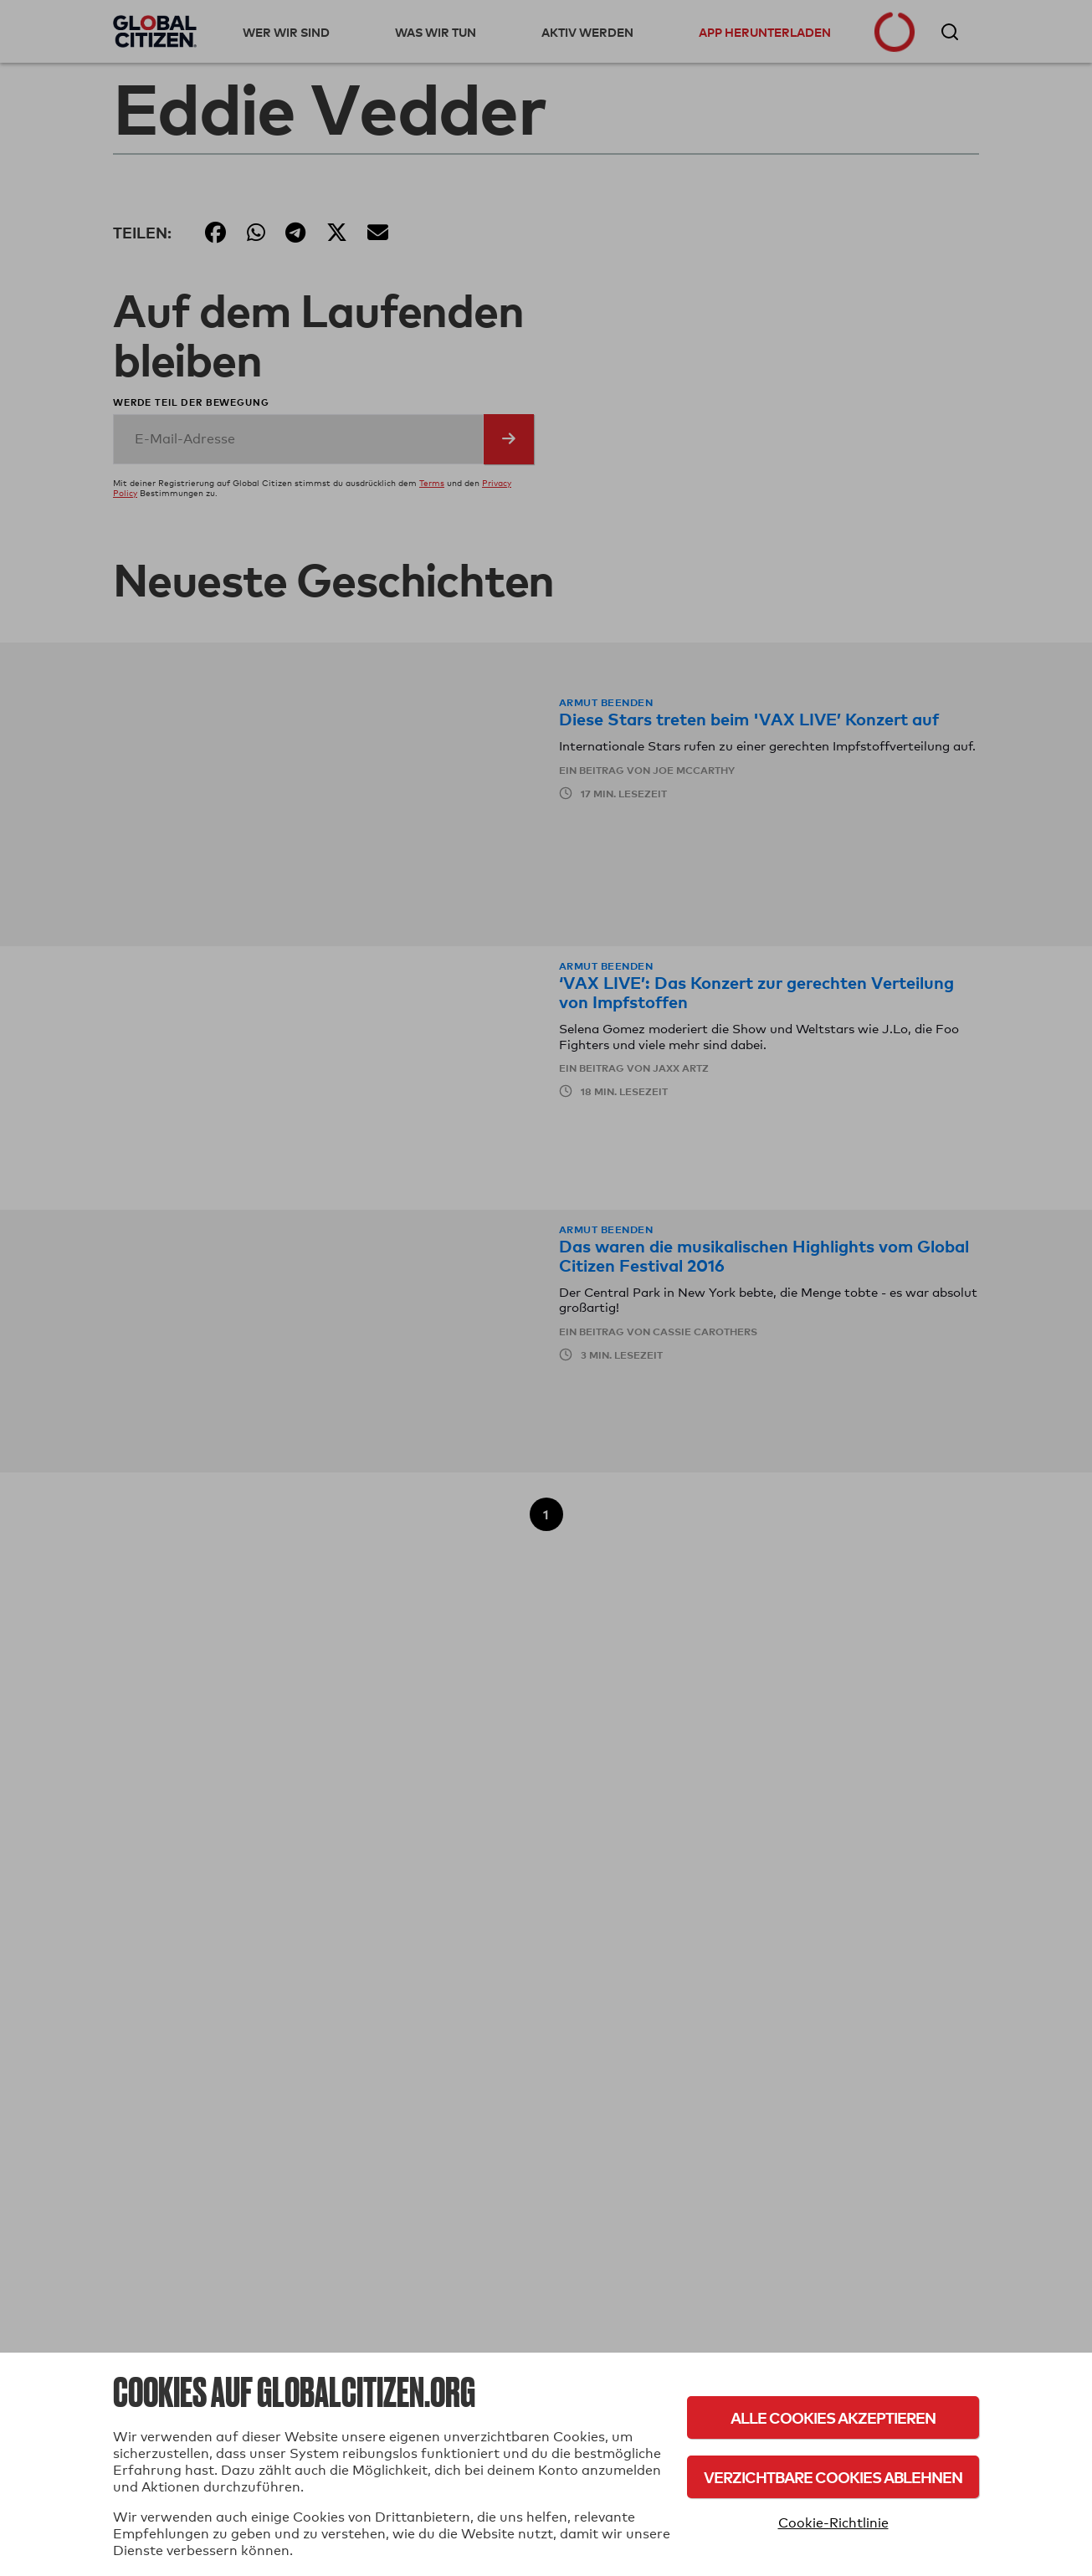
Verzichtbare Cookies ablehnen (833, 2476)
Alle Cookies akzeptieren (833, 2417)
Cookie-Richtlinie (833, 2523)
